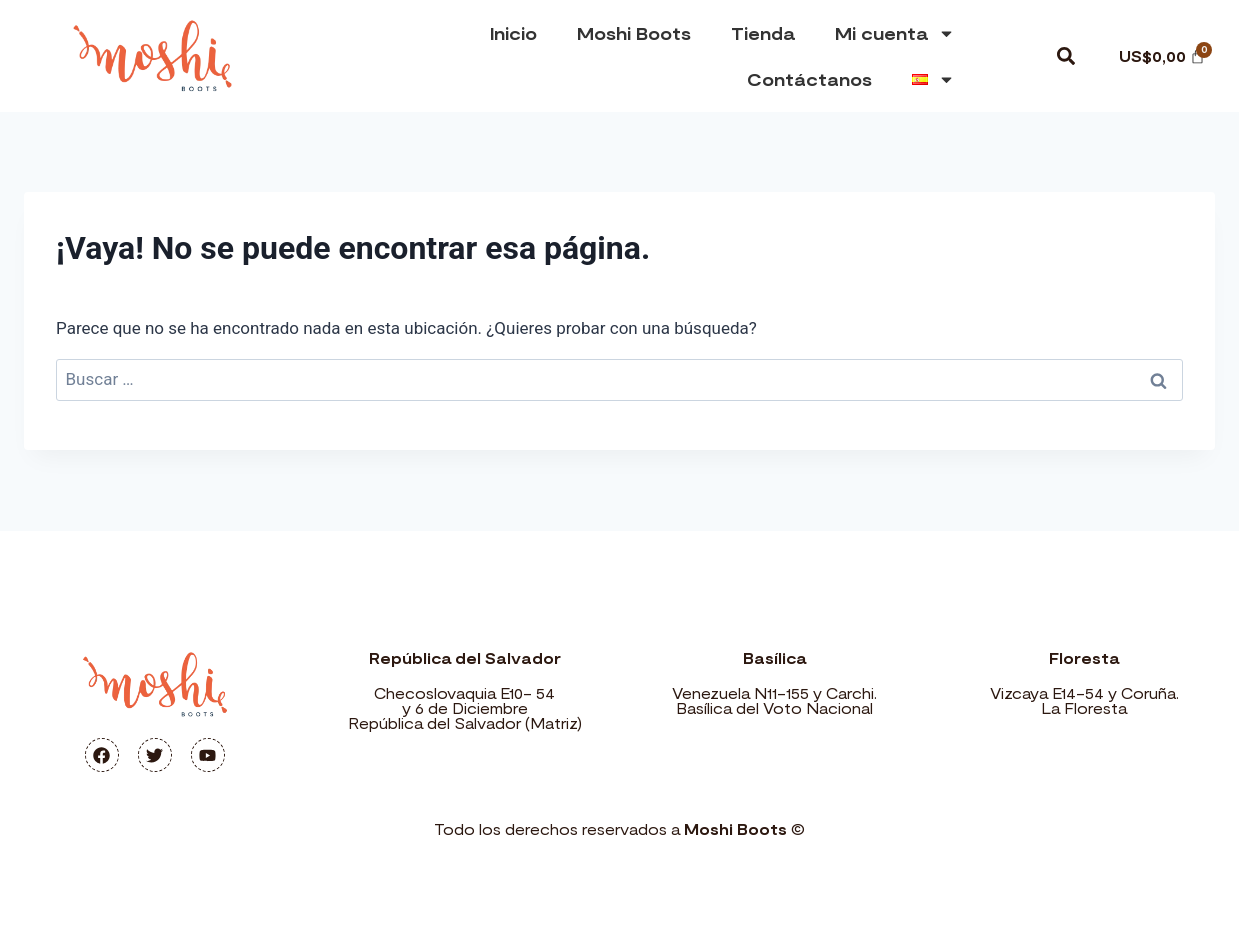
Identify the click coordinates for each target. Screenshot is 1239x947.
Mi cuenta (895, 33)
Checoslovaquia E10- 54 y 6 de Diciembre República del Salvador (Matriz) (465, 708)
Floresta (1084, 658)
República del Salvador (465, 658)
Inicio (513, 33)
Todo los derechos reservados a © (619, 829)
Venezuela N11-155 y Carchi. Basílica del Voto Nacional (774, 700)
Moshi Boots (634, 33)
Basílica (774, 658)
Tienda (763, 33)
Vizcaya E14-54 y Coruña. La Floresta (1084, 700)
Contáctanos (809, 79)
